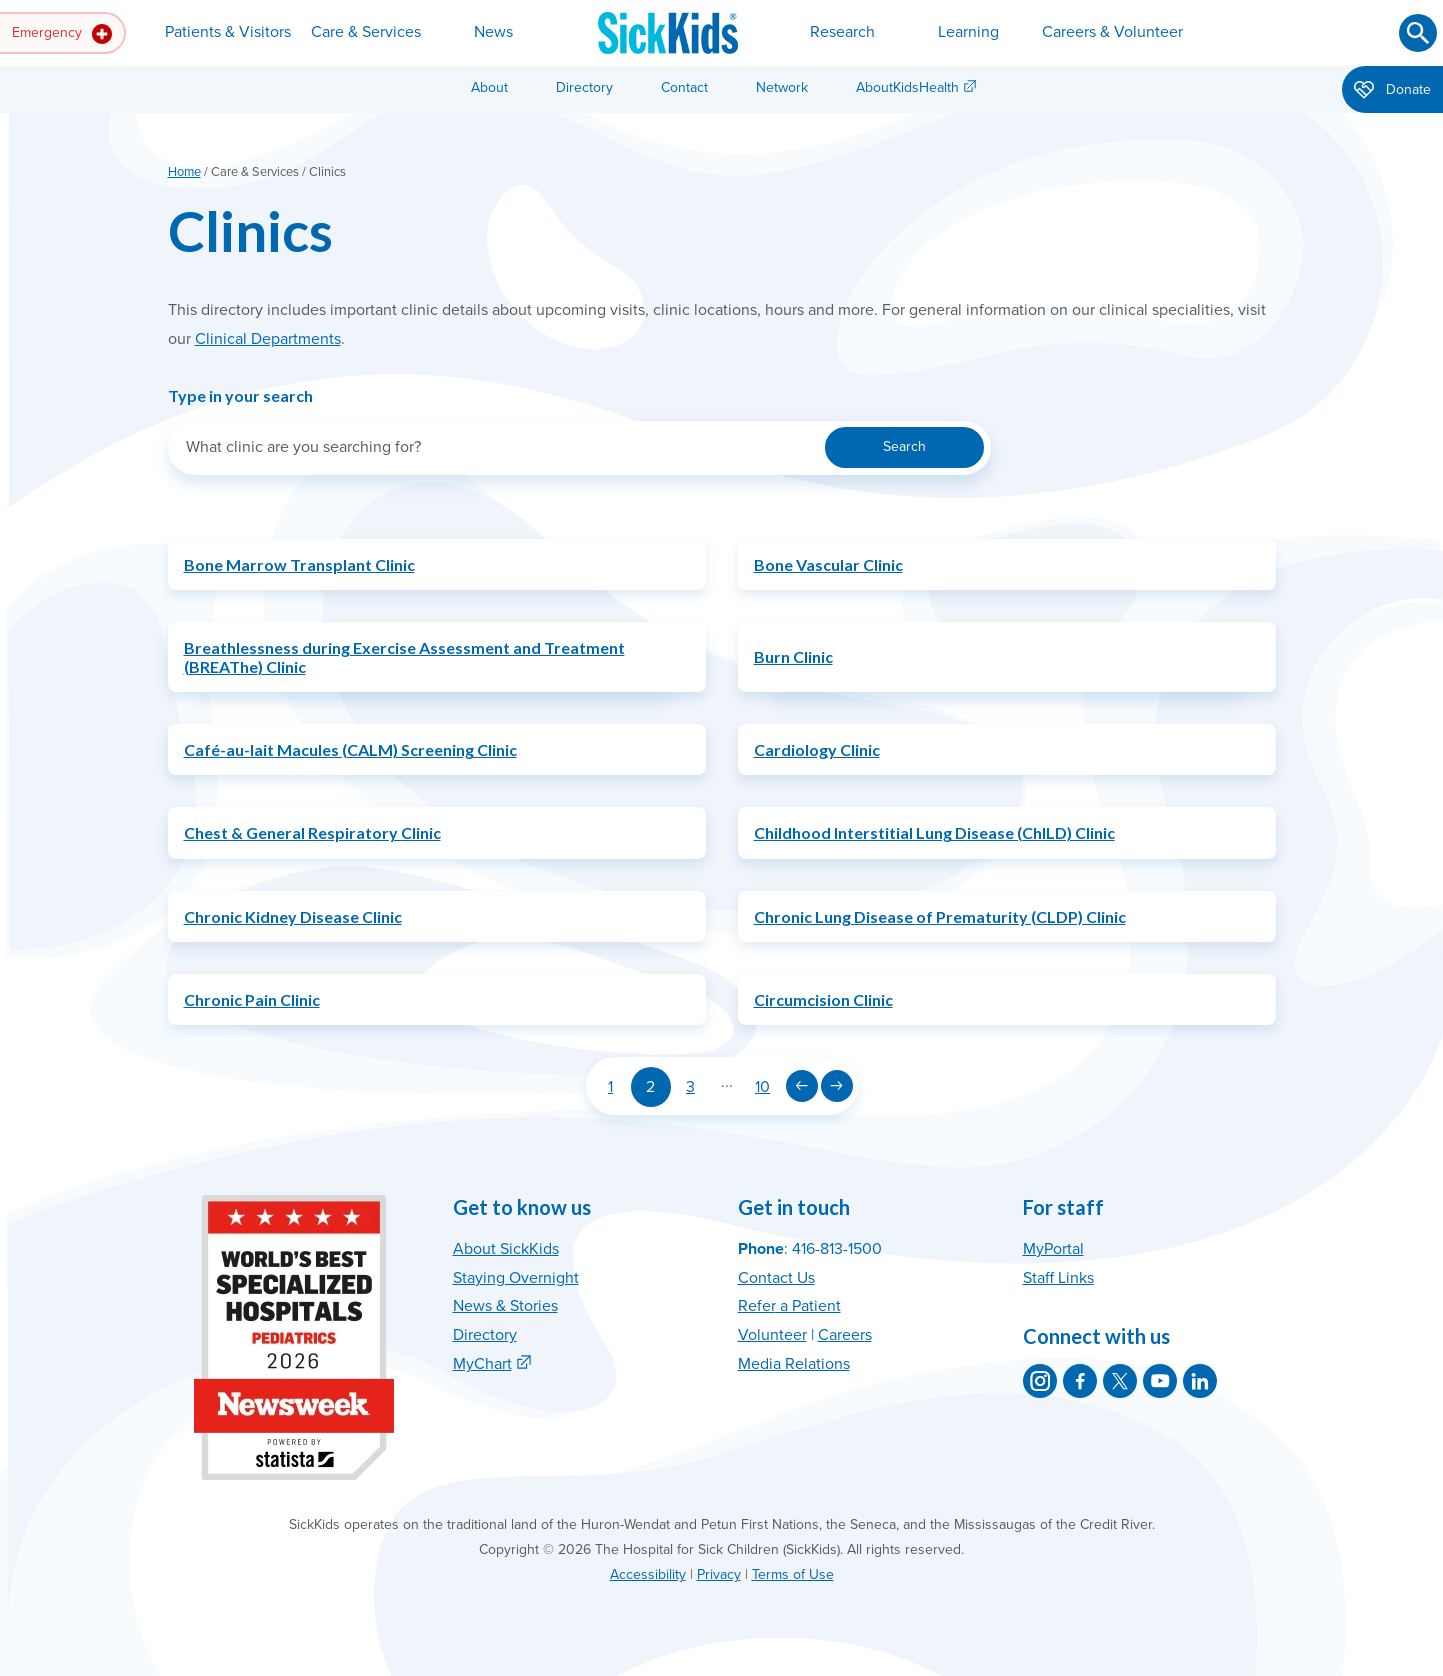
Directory (584, 87)
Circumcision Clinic (823, 999)
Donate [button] (1392, 91)
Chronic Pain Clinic (252, 999)
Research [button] (842, 32)
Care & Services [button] (366, 32)
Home (184, 172)
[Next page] (837, 1086)
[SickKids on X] (1120, 1381)
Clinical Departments (268, 339)
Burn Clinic (793, 656)
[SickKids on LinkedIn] (1200, 1381)
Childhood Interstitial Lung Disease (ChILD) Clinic (934, 832)
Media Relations (794, 1364)
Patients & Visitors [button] (228, 32)
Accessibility (648, 1574)
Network (782, 87)
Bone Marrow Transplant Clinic (299, 564)
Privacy (719, 1574)
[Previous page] (802, 1086)
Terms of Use (793, 1574)
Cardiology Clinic (817, 749)
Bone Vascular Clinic (828, 564)
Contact (684, 87)
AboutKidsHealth (907, 87)
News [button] (493, 32)
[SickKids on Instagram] (1040, 1381)
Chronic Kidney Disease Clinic (293, 916)
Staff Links (1058, 1278)
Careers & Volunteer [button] (1112, 32)
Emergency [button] (62, 34)
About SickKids (506, 1249)
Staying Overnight (516, 1278)
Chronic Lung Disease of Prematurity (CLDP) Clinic (940, 916)
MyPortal (1053, 1249)
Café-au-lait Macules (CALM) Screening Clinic (350, 749)
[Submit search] (1418, 33)
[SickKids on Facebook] (1080, 1381)
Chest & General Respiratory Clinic (312, 832)
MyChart (482, 1364)
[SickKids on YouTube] (1160, 1381)
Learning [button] (968, 32)
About (489, 87)
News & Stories (505, 1306)
